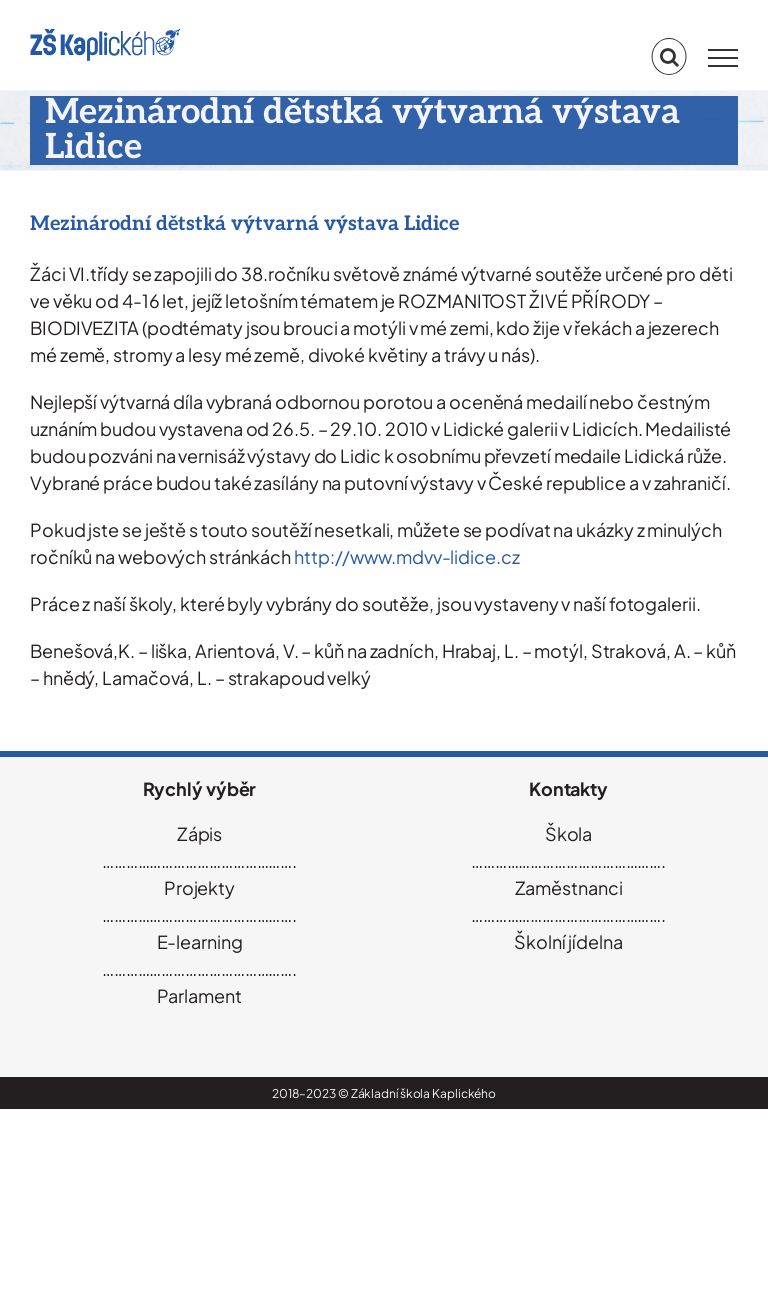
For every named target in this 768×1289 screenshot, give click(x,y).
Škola (569, 833)
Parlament (199, 995)
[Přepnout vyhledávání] (669, 57)
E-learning (200, 941)
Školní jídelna (568, 941)
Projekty (199, 887)
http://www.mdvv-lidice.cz (407, 556)
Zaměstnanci (569, 887)
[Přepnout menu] (723, 58)
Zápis (200, 833)
